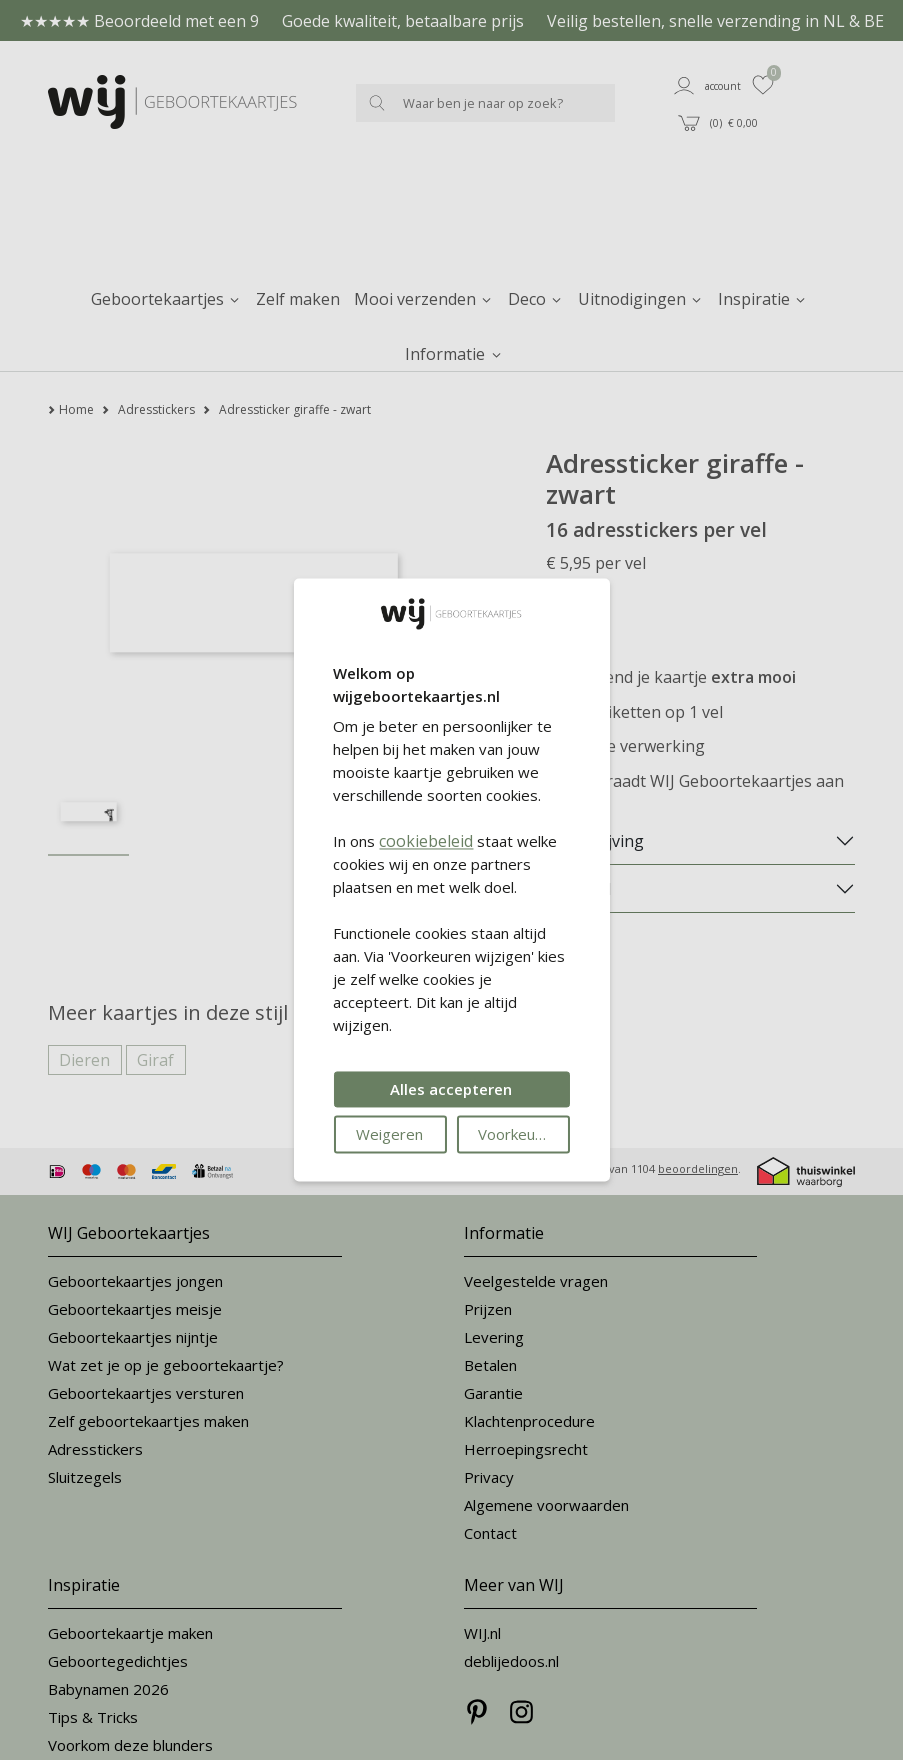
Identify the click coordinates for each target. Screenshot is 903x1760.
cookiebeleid (426, 842)
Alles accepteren (451, 1090)
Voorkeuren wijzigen (523, 1135)
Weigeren (389, 1135)
